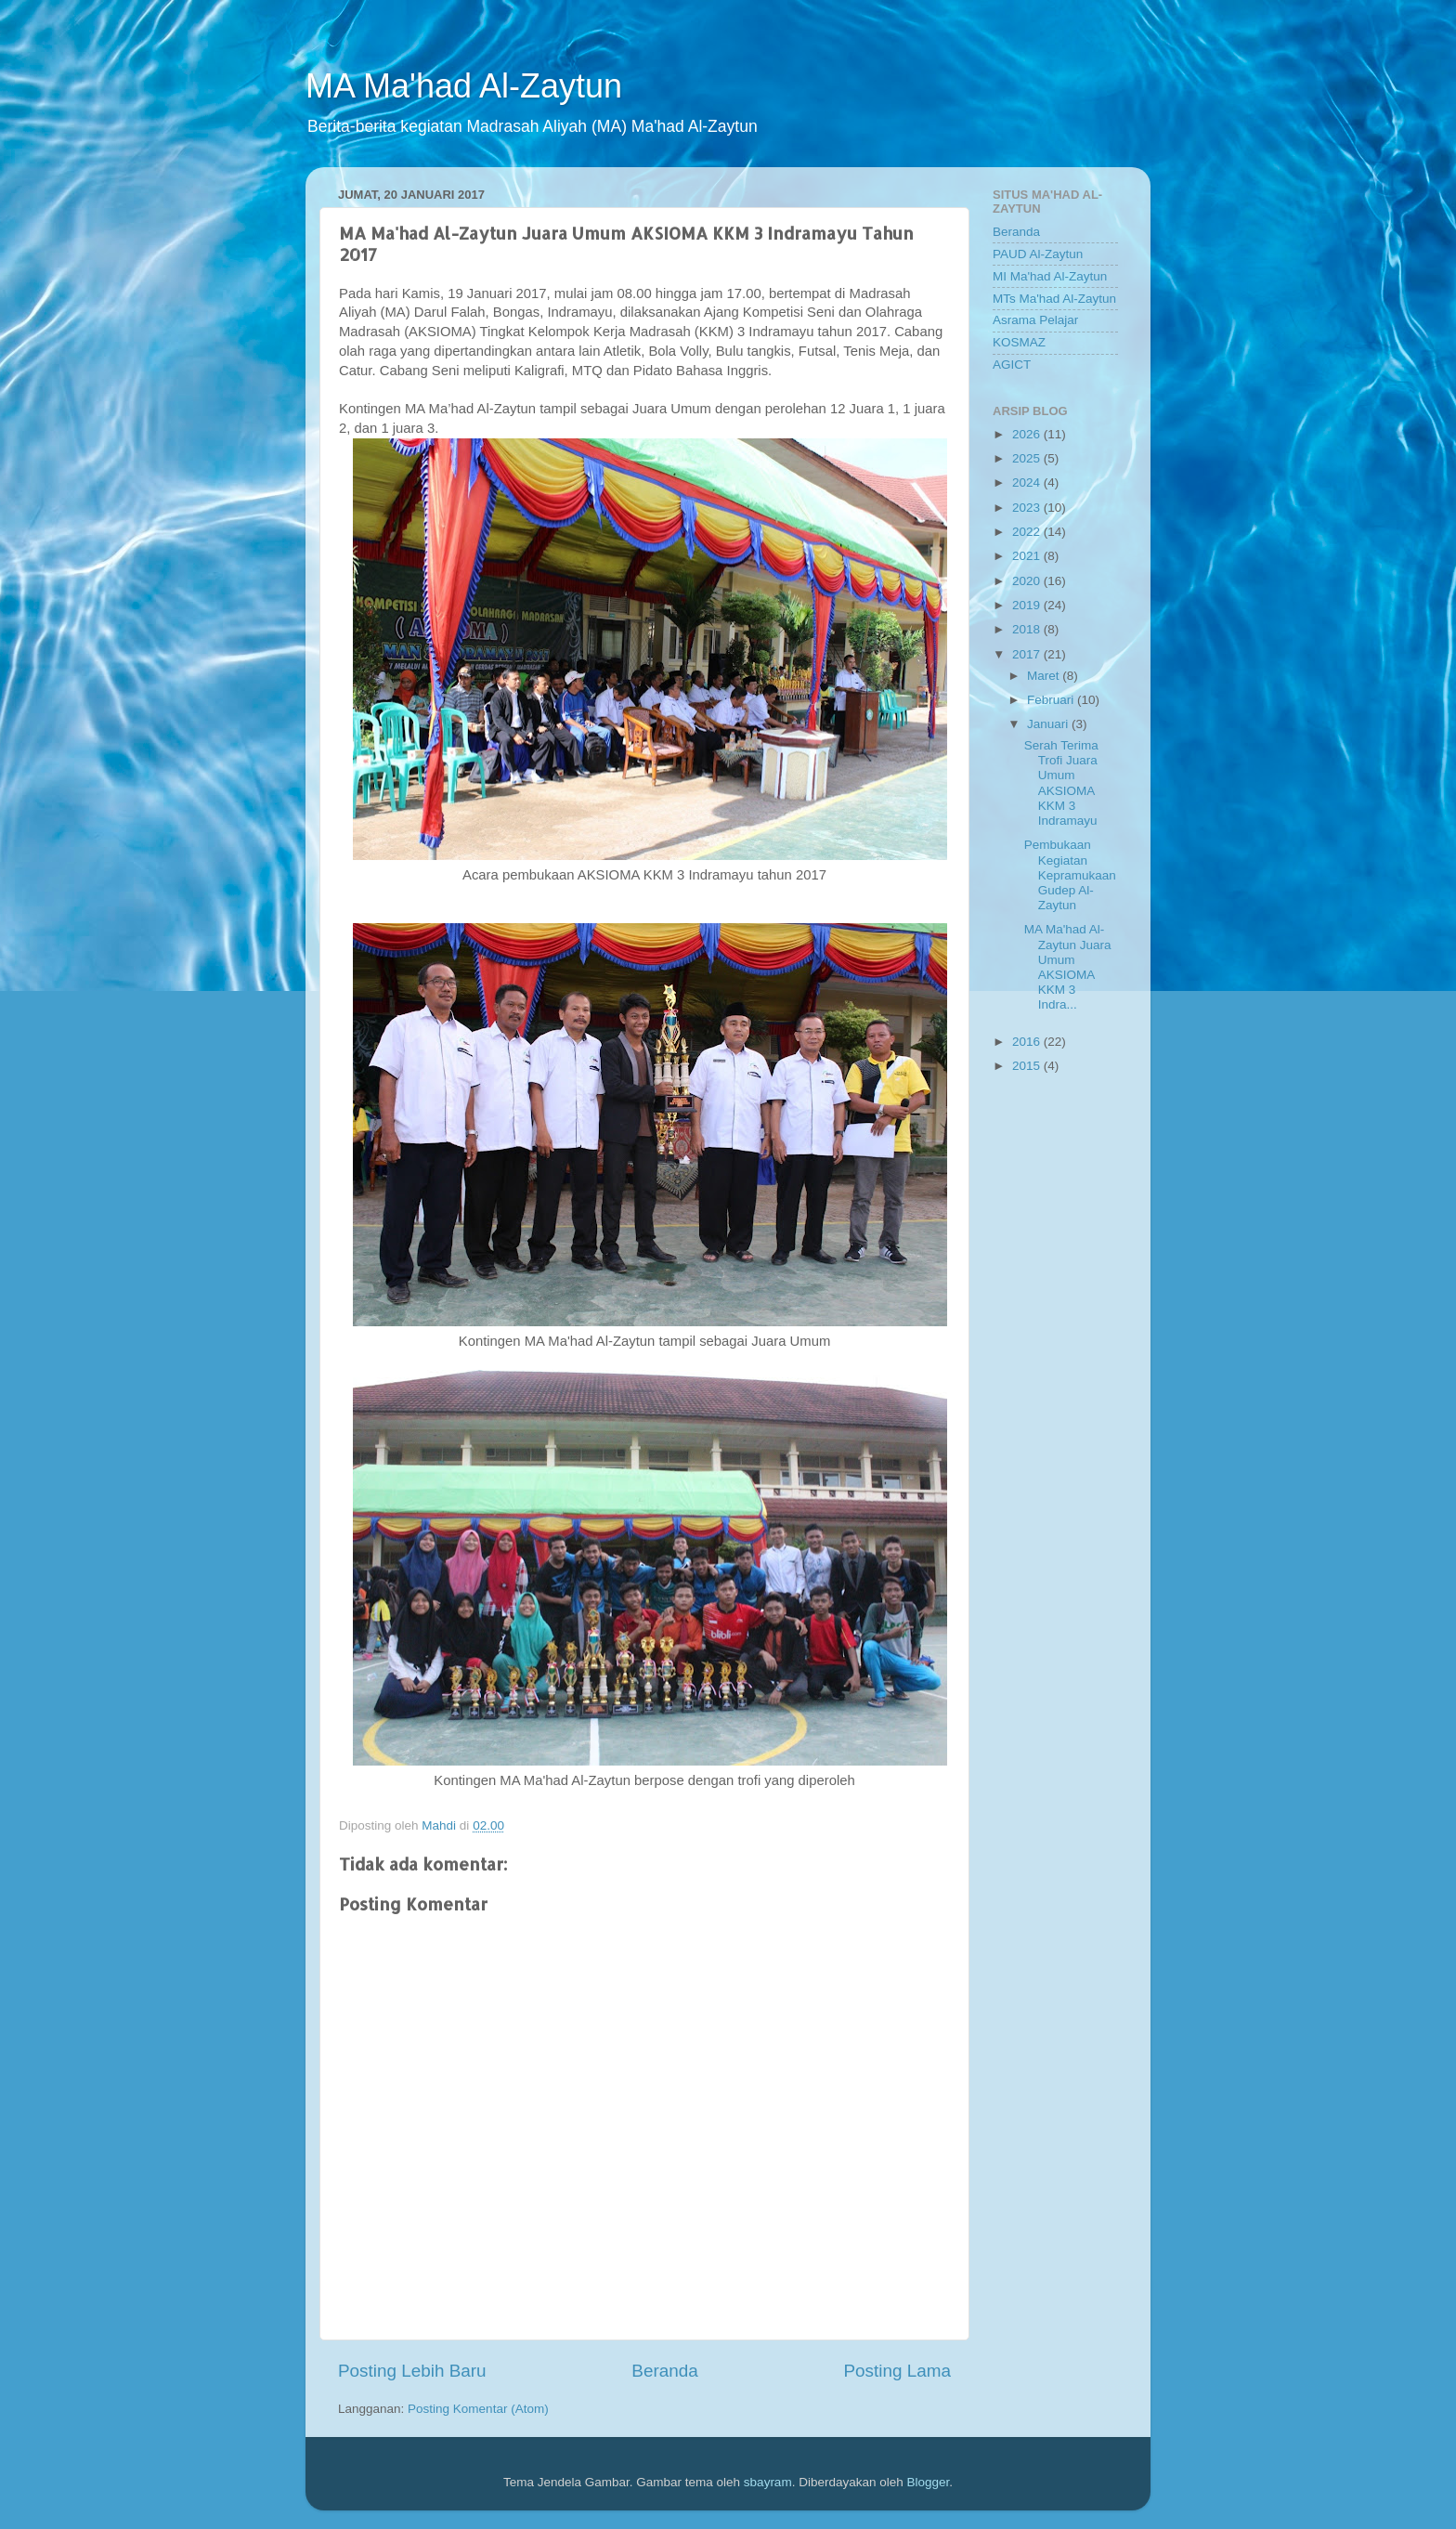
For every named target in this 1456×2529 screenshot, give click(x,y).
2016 (1028, 1042)
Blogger (927, 2482)
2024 (1028, 482)
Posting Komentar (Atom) (478, 2409)
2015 (1028, 1066)
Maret (1044, 676)
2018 (1028, 629)
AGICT (1012, 365)
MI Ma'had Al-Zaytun (1050, 276)
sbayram (768, 2482)
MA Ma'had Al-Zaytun (464, 86)
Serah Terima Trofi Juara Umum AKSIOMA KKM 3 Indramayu (1061, 783)
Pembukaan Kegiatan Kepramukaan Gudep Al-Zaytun (1070, 875)
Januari (1049, 724)
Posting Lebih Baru (412, 2370)
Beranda (664, 2370)
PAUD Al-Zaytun (1038, 254)
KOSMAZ (1019, 342)
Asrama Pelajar (1035, 320)
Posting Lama (897, 2370)
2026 (1028, 434)
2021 (1028, 556)
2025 (1028, 458)
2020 (1028, 581)
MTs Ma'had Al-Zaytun (1054, 299)
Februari (1052, 700)
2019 (1028, 605)
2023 (1028, 508)
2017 (1028, 654)
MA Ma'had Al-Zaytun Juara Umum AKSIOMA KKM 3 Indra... (1068, 966)
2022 (1028, 532)
